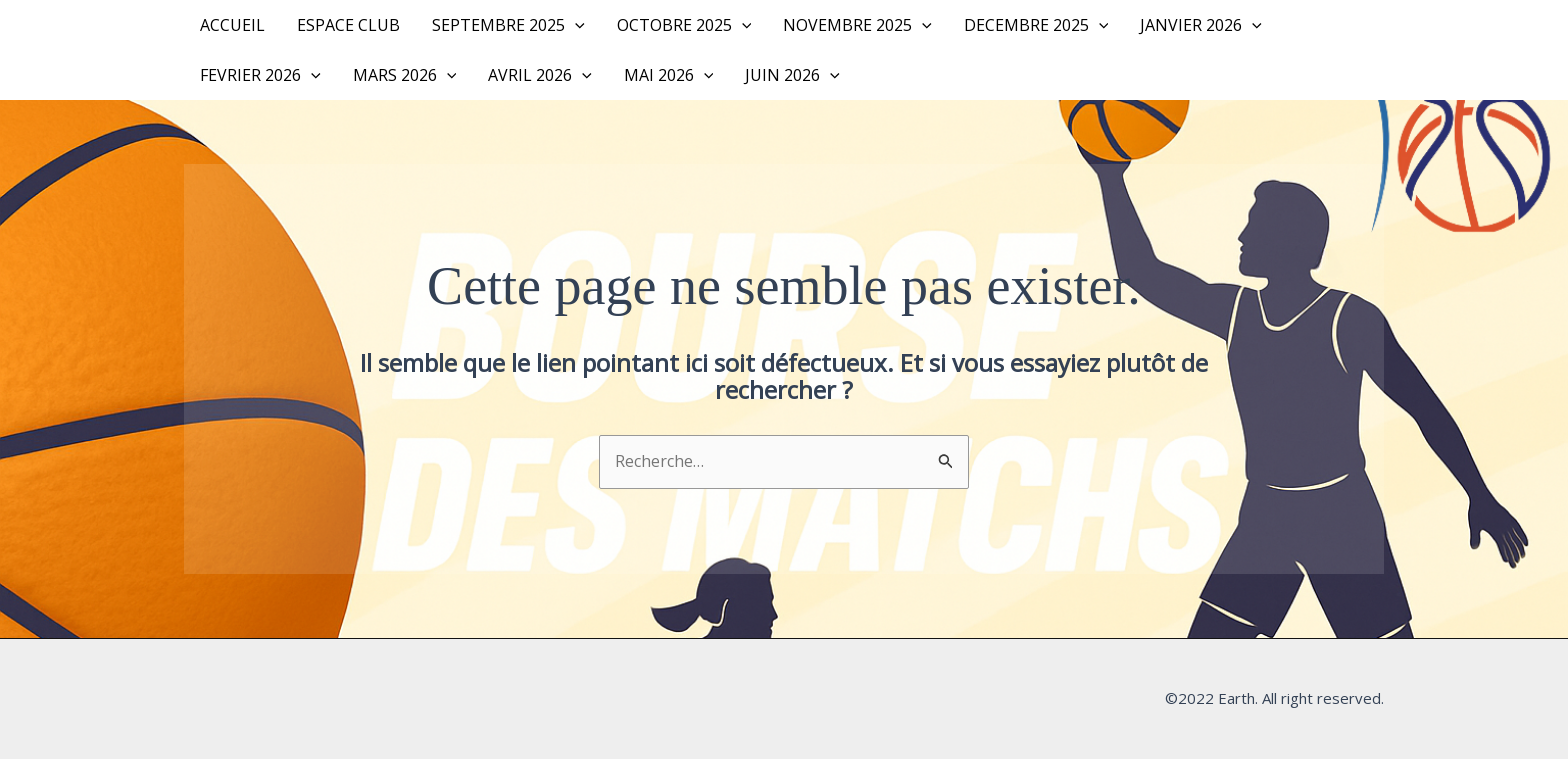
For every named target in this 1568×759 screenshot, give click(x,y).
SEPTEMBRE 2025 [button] (508, 25)
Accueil (232, 25)
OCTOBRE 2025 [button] (684, 25)
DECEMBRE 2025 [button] (1036, 25)
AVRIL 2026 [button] (540, 75)
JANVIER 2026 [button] (1201, 25)
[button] (575, 25)
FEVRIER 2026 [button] (260, 75)
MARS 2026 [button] (405, 75)
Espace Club (348, 25)
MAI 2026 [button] (669, 75)
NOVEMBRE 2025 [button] (857, 25)
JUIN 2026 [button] (792, 75)
